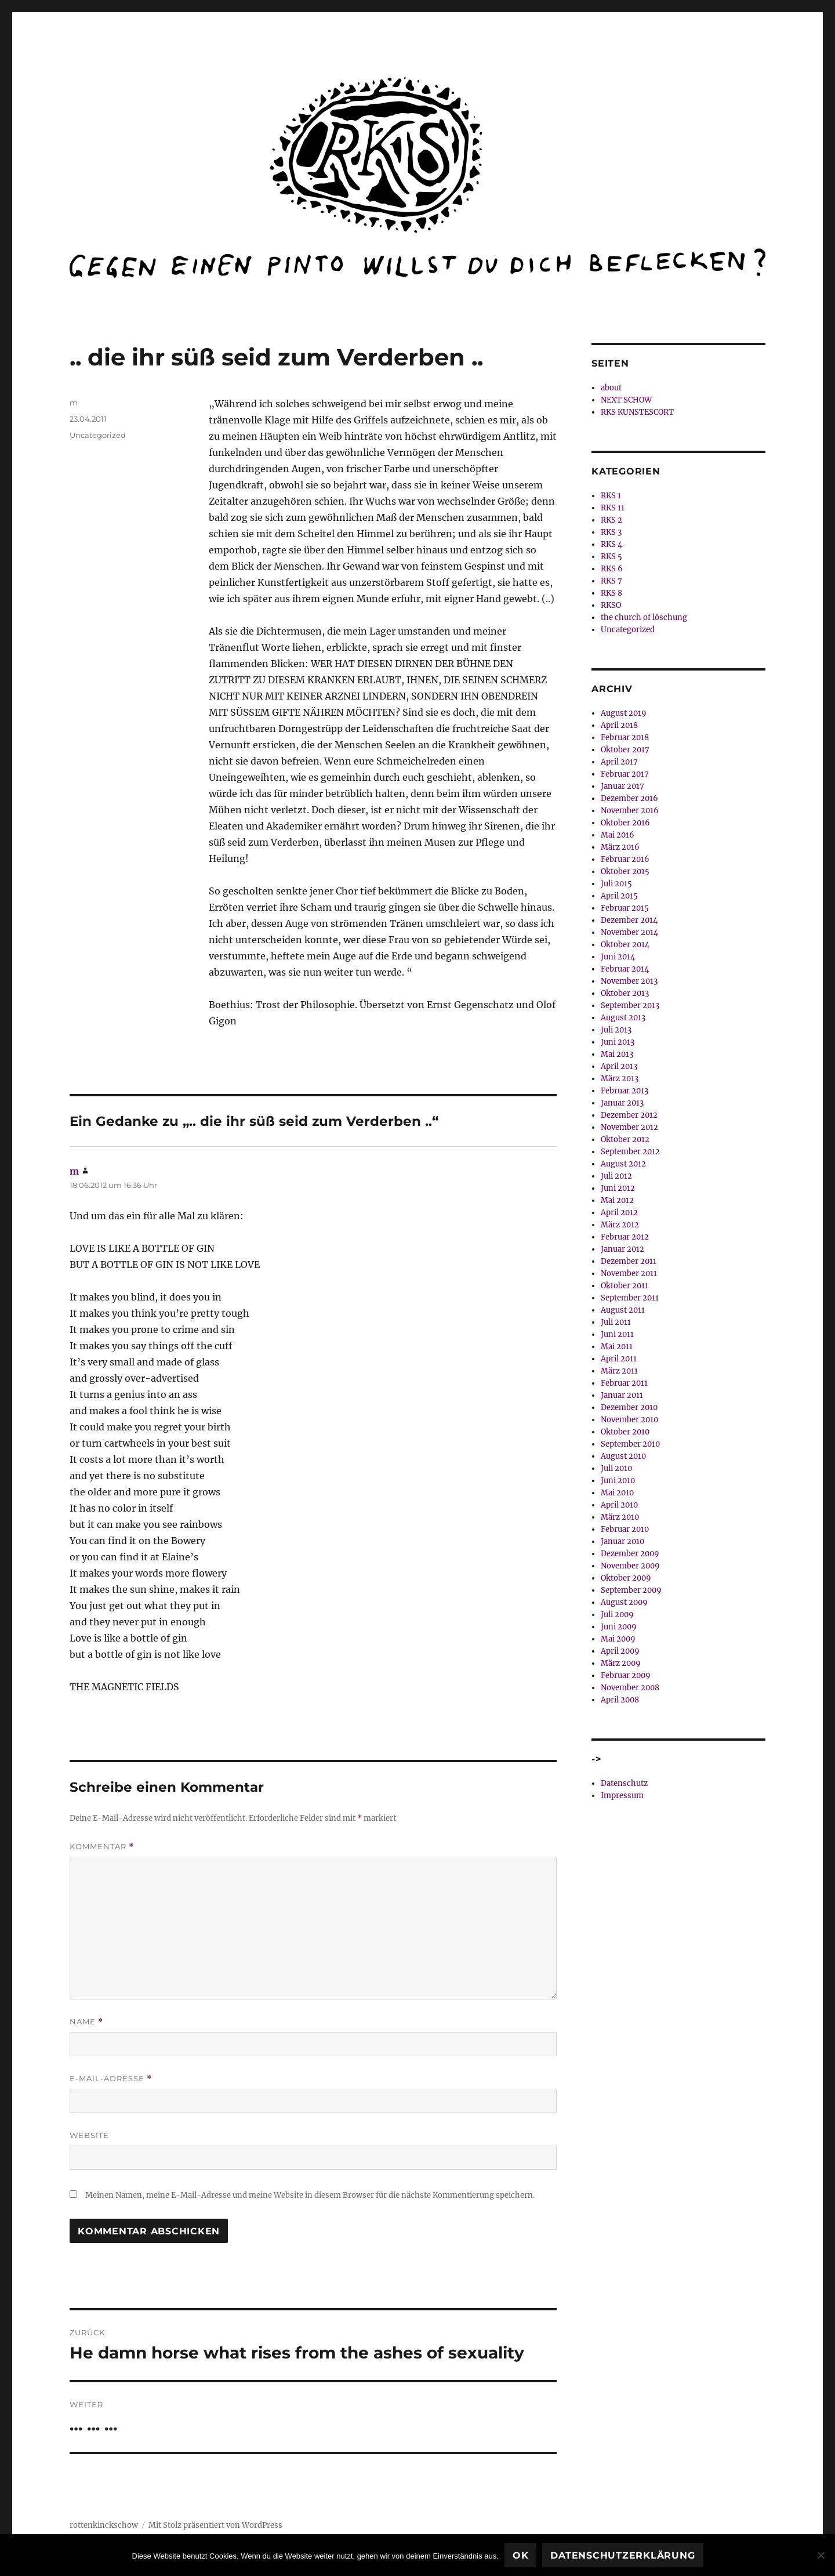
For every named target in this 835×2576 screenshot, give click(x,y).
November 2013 (629, 981)
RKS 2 (611, 520)
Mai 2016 (617, 835)
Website (89, 2135)
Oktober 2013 (625, 993)
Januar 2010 (622, 1541)
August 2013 (623, 1018)
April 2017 (619, 762)
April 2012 (619, 1213)
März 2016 (620, 847)
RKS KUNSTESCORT (637, 412)
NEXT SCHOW (626, 400)
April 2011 (619, 1359)
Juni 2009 (619, 1627)
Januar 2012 (622, 1249)
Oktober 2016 (625, 823)
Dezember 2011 (628, 1261)
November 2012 (629, 1127)
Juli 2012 (616, 1176)
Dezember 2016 (629, 798)
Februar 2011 (624, 1383)
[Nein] (820, 2555)
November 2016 (630, 811)
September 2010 (630, 1444)
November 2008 (630, 1688)
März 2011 (619, 1371)
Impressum (622, 1795)
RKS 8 (611, 593)
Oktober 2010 (625, 1432)
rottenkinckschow (104, 2525)
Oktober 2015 (625, 871)
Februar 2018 (625, 737)
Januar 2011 (622, 1395)
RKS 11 (613, 508)
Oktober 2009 (626, 1578)
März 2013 (619, 1079)
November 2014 (629, 932)
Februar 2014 (625, 969)
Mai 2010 (617, 1493)
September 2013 (630, 1005)
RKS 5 (611, 556)
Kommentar (102, 1847)
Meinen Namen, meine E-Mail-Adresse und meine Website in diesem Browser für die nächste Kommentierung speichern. (310, 2195)
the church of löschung (644, 617)
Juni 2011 (617, 1334)
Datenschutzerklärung (622, 2555)
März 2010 (620, 1517)
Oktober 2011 (624, 1286)
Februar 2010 (625, 1529)
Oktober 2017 (625, 750)
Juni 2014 (618, 957)
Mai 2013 (617, 1054)
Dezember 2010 (629, 1407)
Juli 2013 (616, 1030)
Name (86, 2022)
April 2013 (619, 1066)
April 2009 (620, 1651)
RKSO (611, 605)
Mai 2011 (617, 1347)
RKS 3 (611, 532)
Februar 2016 (625, 859)
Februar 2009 (626, 1675)
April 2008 (620, 1700)
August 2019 (624, 713)
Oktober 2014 (625, 945)
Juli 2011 (616, 1322)
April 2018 (619, 725)
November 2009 (630, 1566)
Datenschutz (624, 1783)
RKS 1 (611, 496)
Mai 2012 (617, 1200)
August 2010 (623, 1456)
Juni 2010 (618, 1481)
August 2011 (623, 1310)
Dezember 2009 (630, 1554)
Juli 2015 (616, 884)
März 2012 (620, 1225)
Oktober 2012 (625, 1139)
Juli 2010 (616, 1468)
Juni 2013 (617, 1042)
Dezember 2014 (629, 920)
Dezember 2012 (629, 1115)
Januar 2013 (622, 1103)
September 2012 (630, 1152)
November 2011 (629, 1273)
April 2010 (619, 1505)
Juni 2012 (618, 1188)
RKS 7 (611, 581)
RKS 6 (612, 569)
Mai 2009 (618, 1639)
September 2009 (631, 1590)
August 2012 (623, 1164)
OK (521, 2555)
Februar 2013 (624, 1091)
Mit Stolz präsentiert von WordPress (215, 2525)
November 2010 (629, 1420)
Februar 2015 (625, 908)
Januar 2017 (622, 786)
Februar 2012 (625, 1237)
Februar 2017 (625, 774)
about (611, 388)
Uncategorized (98, 435)
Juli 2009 (617, 1614)
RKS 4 (611, 544)
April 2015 (619, 896)
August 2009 (624, 1602)
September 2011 (630, 1298)
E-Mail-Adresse (111, 2079)
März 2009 (621, 1663)
